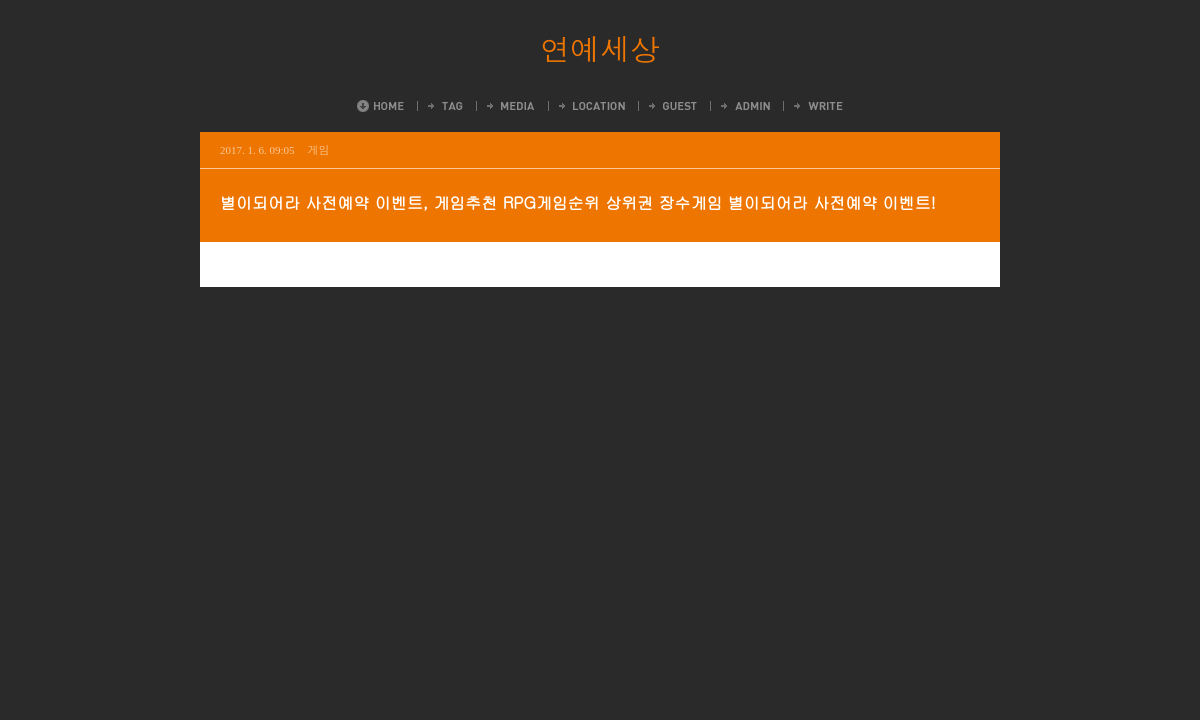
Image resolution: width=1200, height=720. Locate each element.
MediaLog (509, 106)
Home (380, 106)
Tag (444, 106)
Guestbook (671, 106)
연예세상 (600, 48)
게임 (319, 149)
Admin (744, 106)
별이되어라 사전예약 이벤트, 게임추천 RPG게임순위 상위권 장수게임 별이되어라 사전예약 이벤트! (578, 202)
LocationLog (590, 106)
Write (817, 106)
